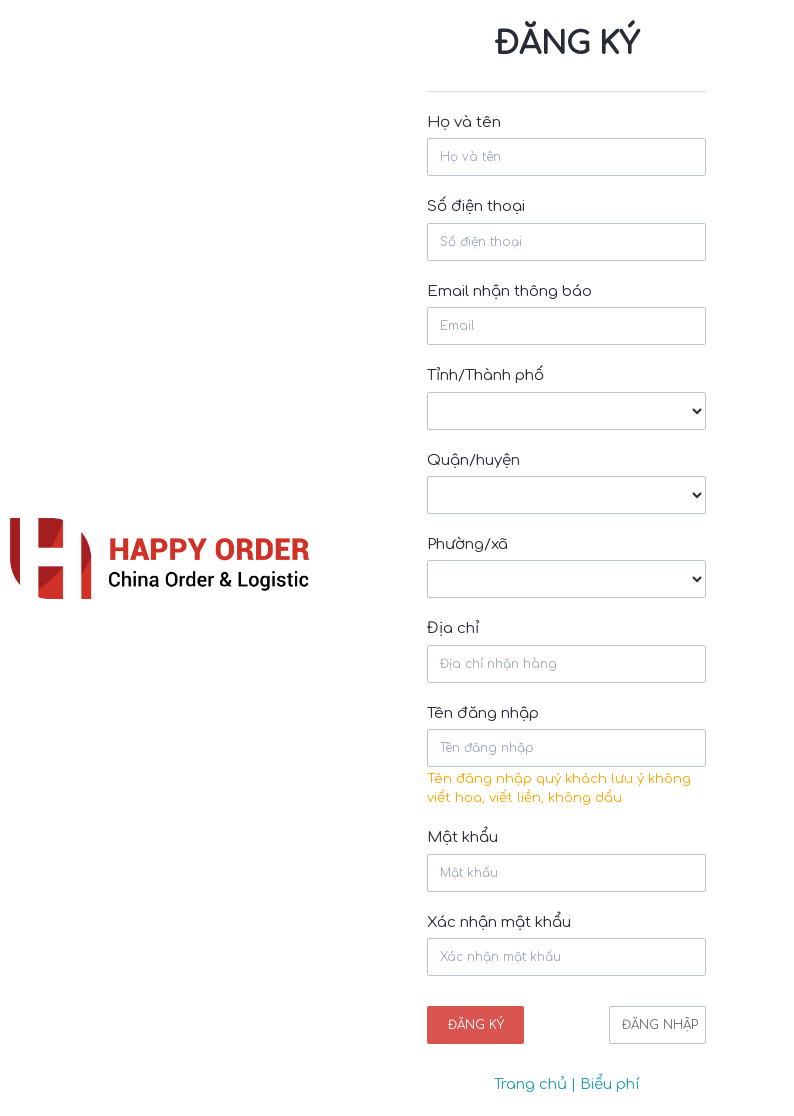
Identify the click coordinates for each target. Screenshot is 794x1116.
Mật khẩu (462, 837)
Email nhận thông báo (509, 291)
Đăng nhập (660, 1025)
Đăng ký (476, 1025)
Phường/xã (467, 544)
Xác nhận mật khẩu (499, 922)
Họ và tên (464, 122)
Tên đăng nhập (483, 713)
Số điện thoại (476, 206)
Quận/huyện (473, 460)
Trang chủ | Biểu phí (567, 1084)
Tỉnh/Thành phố (485, 375)
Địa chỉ (453, 628)
